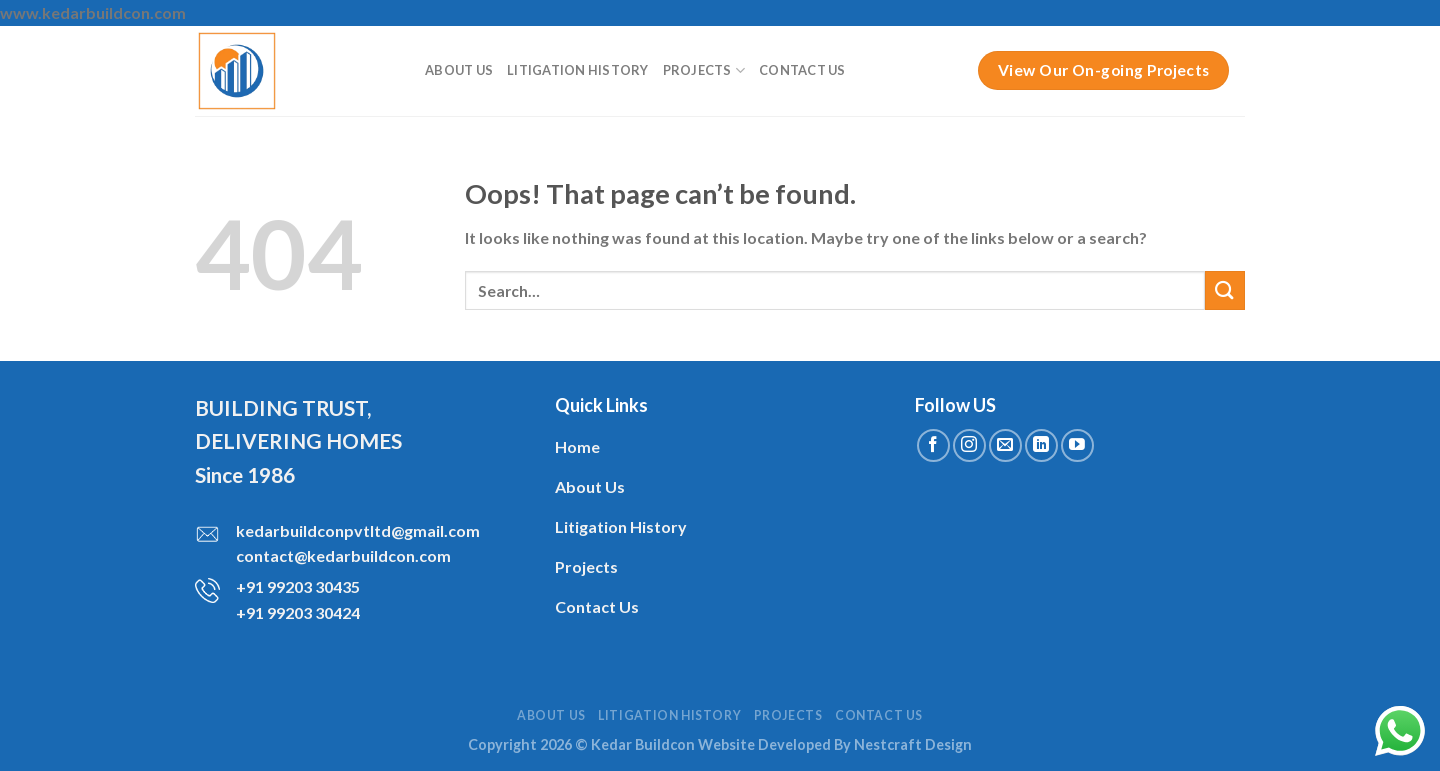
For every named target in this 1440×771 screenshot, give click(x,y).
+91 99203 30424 (298, 612)
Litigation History (578, 70)
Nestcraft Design (913, 744)
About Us (459, 70)
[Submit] (1225, 290)
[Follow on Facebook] (933, 445)
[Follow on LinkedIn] (1041, 445)
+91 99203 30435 (298, 586)
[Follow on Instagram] (969, 445)
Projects (704, 70)
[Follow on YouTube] (1077, 445)
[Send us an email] (1005, 445)
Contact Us (802, 70)
